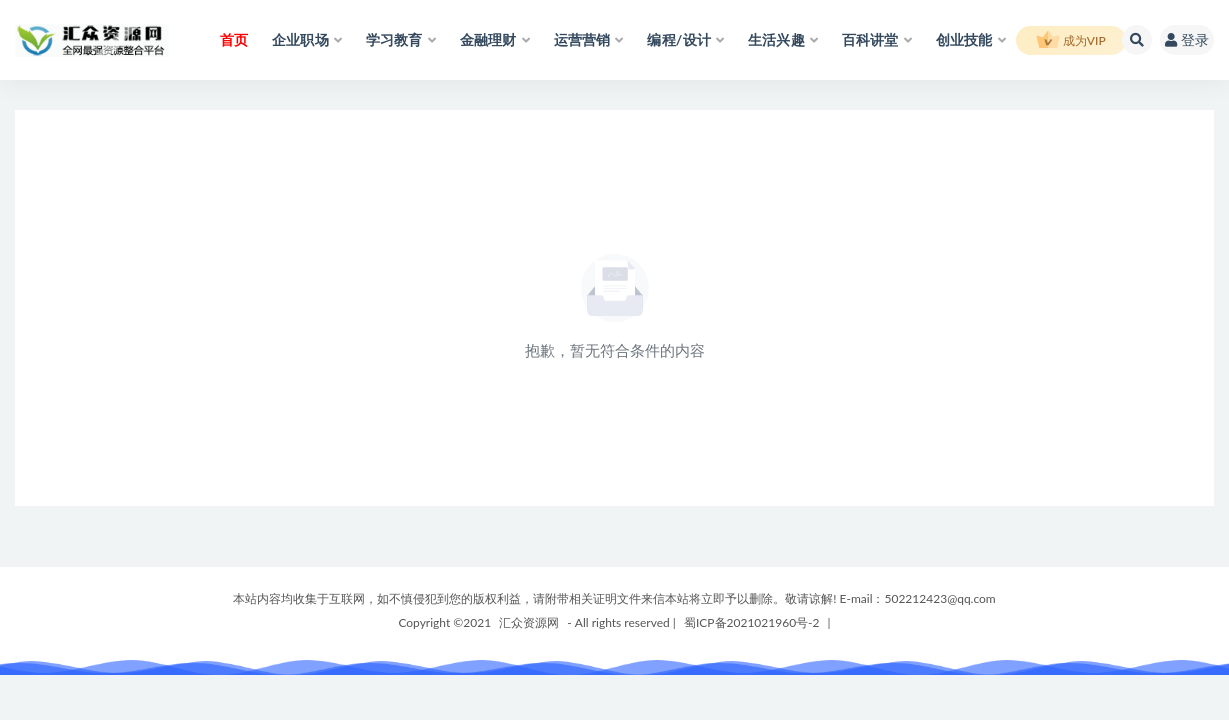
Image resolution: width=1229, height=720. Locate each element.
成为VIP (1071, 41)
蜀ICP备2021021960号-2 (752, 622)
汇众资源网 (529, 622)
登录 (1187, 39)
